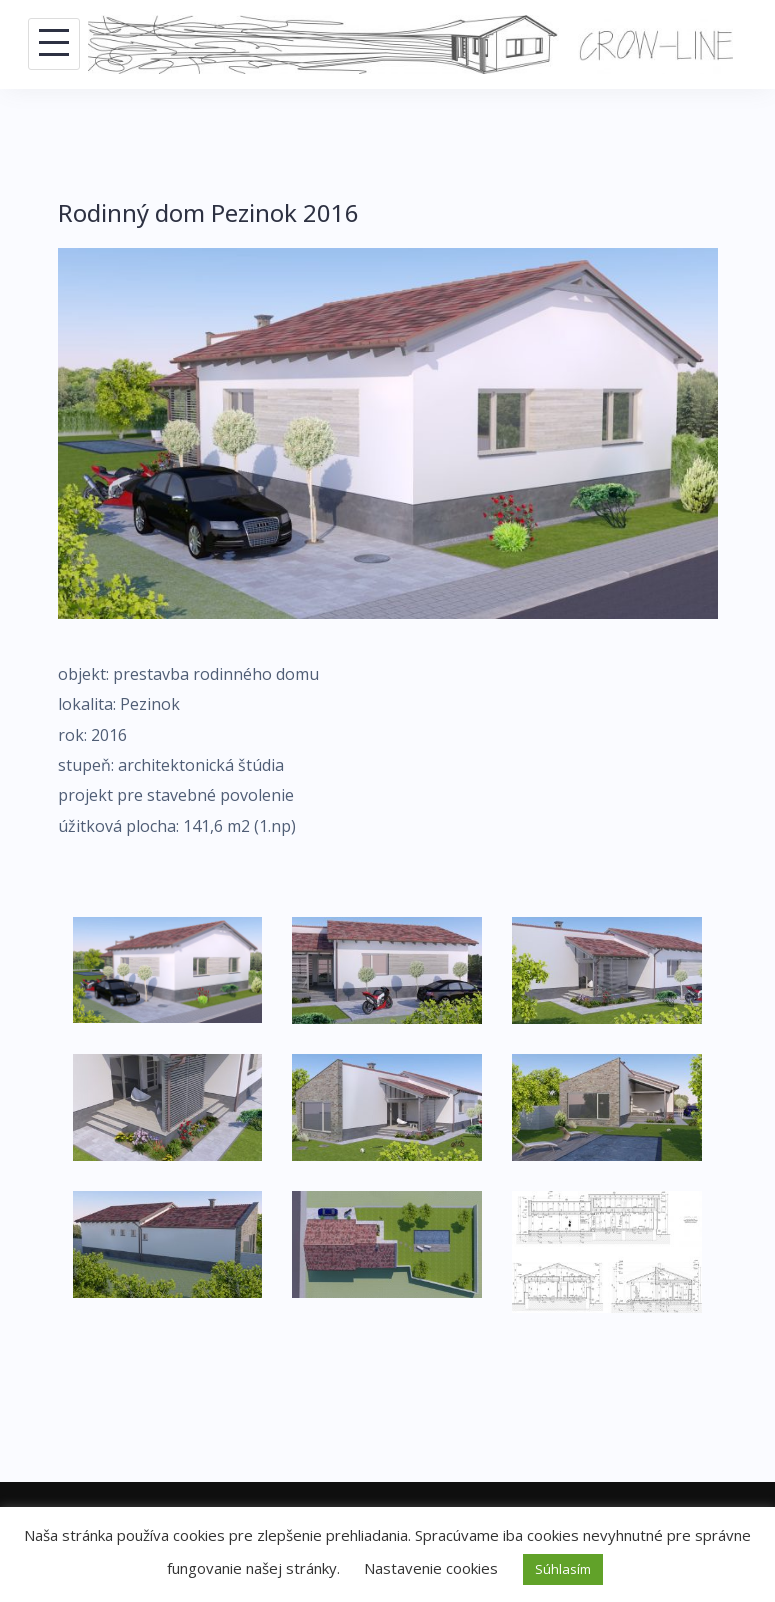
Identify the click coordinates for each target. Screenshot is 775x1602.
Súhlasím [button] (563, 1569)
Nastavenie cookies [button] (431, 1568)
